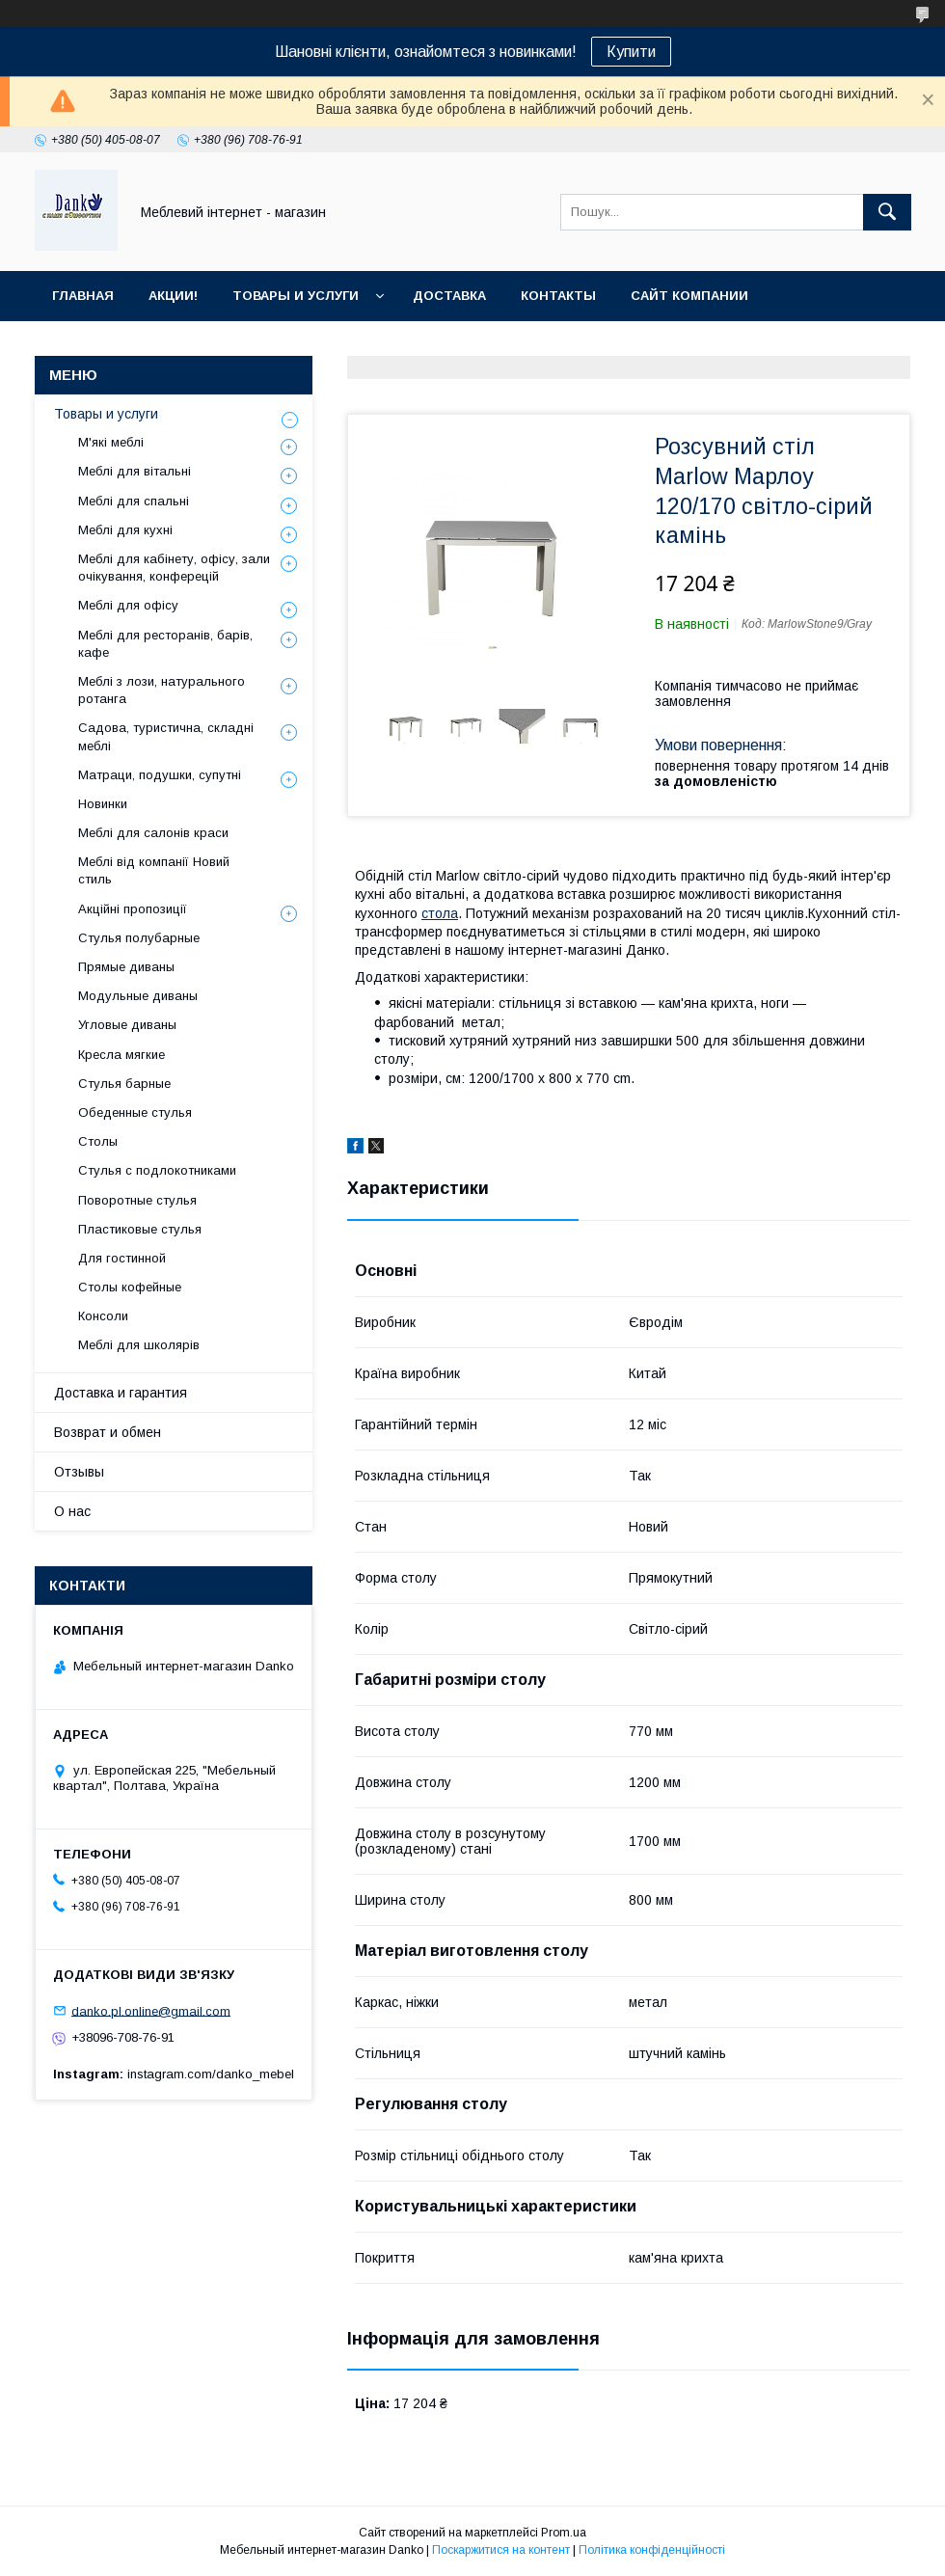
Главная (83, 295)
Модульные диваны (138, 996)
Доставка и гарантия (120, 1392)
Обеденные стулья (135, 1112)
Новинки (102, 804)
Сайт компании (689, 295)
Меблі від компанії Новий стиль (154, 870)
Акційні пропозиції (132, 909)
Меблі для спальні (133, 501)
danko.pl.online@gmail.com (150, 2010)
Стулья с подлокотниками (157, 1170)
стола (439, 913)
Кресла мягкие (121, 1054)
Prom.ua (563, 2532)
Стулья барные (124, 1083)
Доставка (449, 295)
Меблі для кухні (125, 530)
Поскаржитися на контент (501, 2550)
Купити (631, 51)
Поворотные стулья (137, 1200)
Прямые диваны (126, 967)
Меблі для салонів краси (153, 833)
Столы (98, 1141)
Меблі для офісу (128, 605)
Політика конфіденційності (652, 2550)
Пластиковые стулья (140, 1229)
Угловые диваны (127, 1024)
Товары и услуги (295, 295)
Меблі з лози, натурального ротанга (161, 690)
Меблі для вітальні (134, 471)
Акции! (173, 295)
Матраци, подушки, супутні (159, 775)
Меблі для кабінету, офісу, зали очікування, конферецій (174, 567)
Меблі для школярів (139, 1345)
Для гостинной (122, 1258)
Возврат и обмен (107, 1432)
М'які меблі (111, 442)
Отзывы (79, 1471)
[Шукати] (887, 212)
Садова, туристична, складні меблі (166, 736)
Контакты (558, 295)
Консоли (103, 1316)
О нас (72, 1511)
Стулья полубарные (139, 938)
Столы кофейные (129, 1287)
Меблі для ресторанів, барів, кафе (165, 644)
